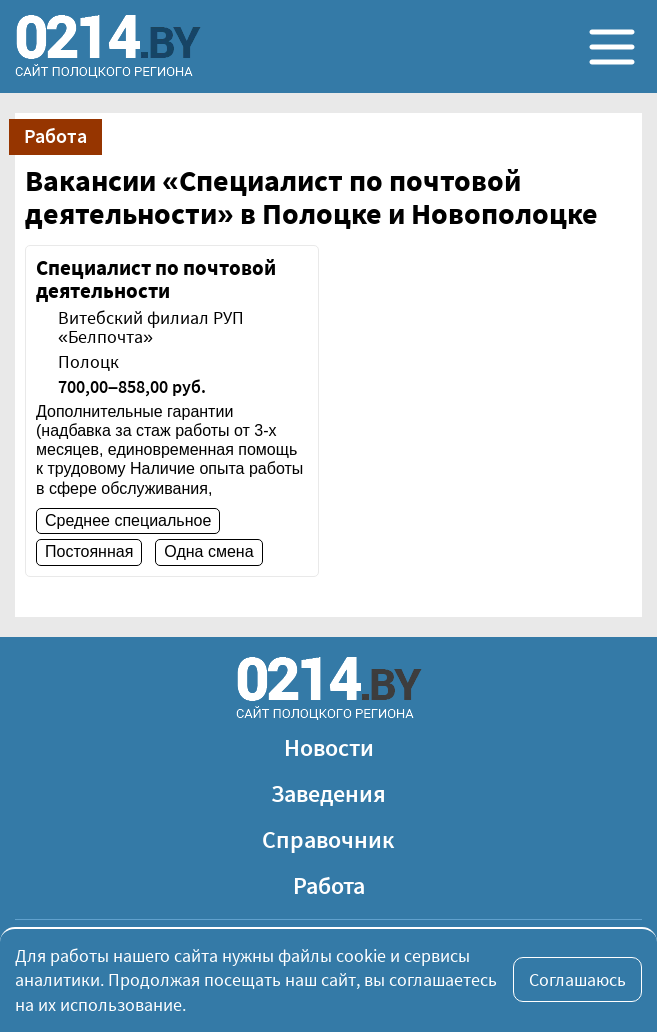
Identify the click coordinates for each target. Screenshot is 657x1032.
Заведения (328, 793)
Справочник (328, 839)
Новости (329, 747)
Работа (329, 885)
